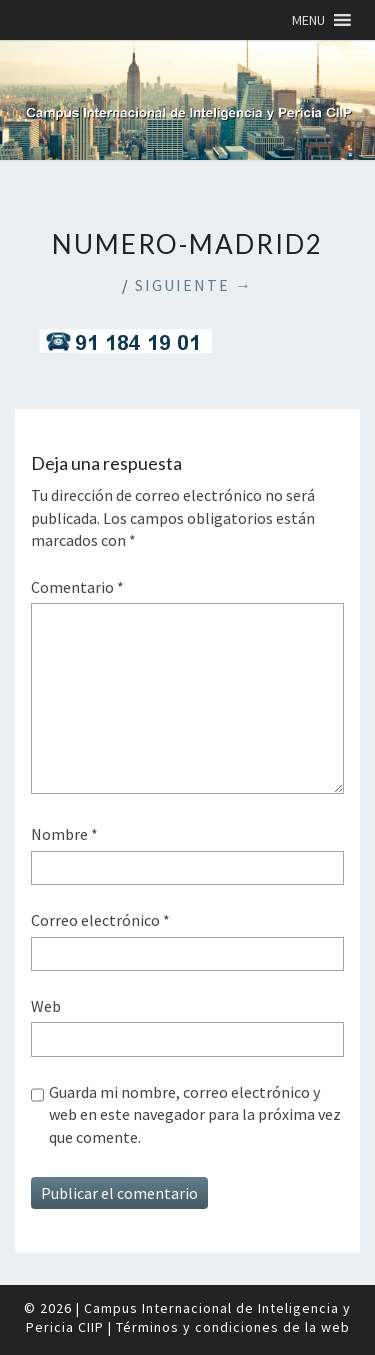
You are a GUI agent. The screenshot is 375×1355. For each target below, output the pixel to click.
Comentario (77, 587)
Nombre (64, 834)
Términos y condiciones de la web (233, 1327)
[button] (308, 20)
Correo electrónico (100, 920)
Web (46, 1006)
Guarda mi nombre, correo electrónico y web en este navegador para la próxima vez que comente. (195, 1114)
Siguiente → (194, 285)
